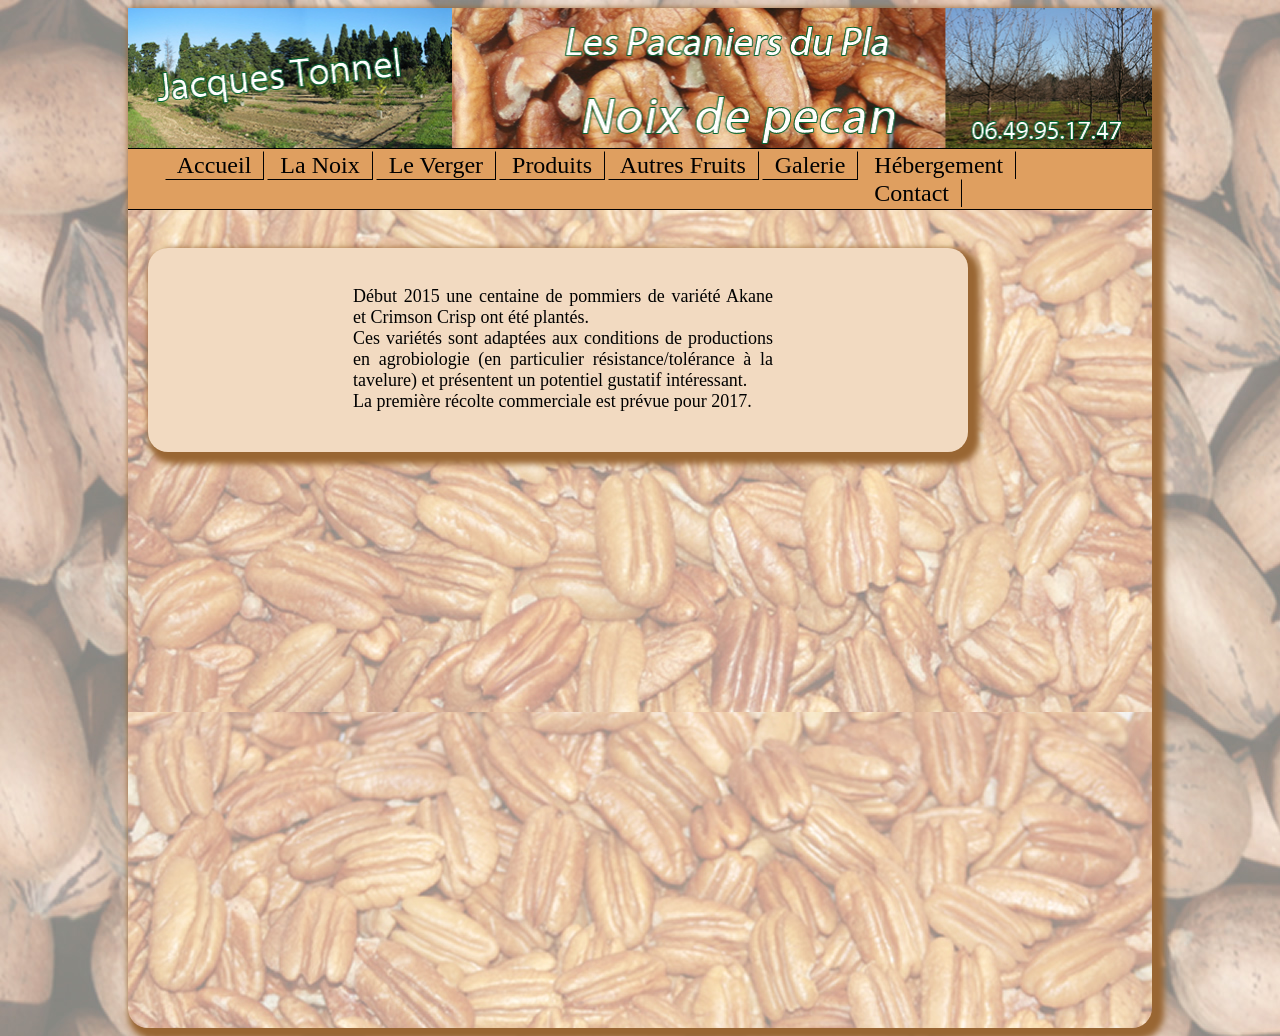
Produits (552, 165)
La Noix (319, 165)
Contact (911, 193)
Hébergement (938, 165)
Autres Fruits (683, 165)
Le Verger (436, 165)
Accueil (214, 165)
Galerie (810, 165)
